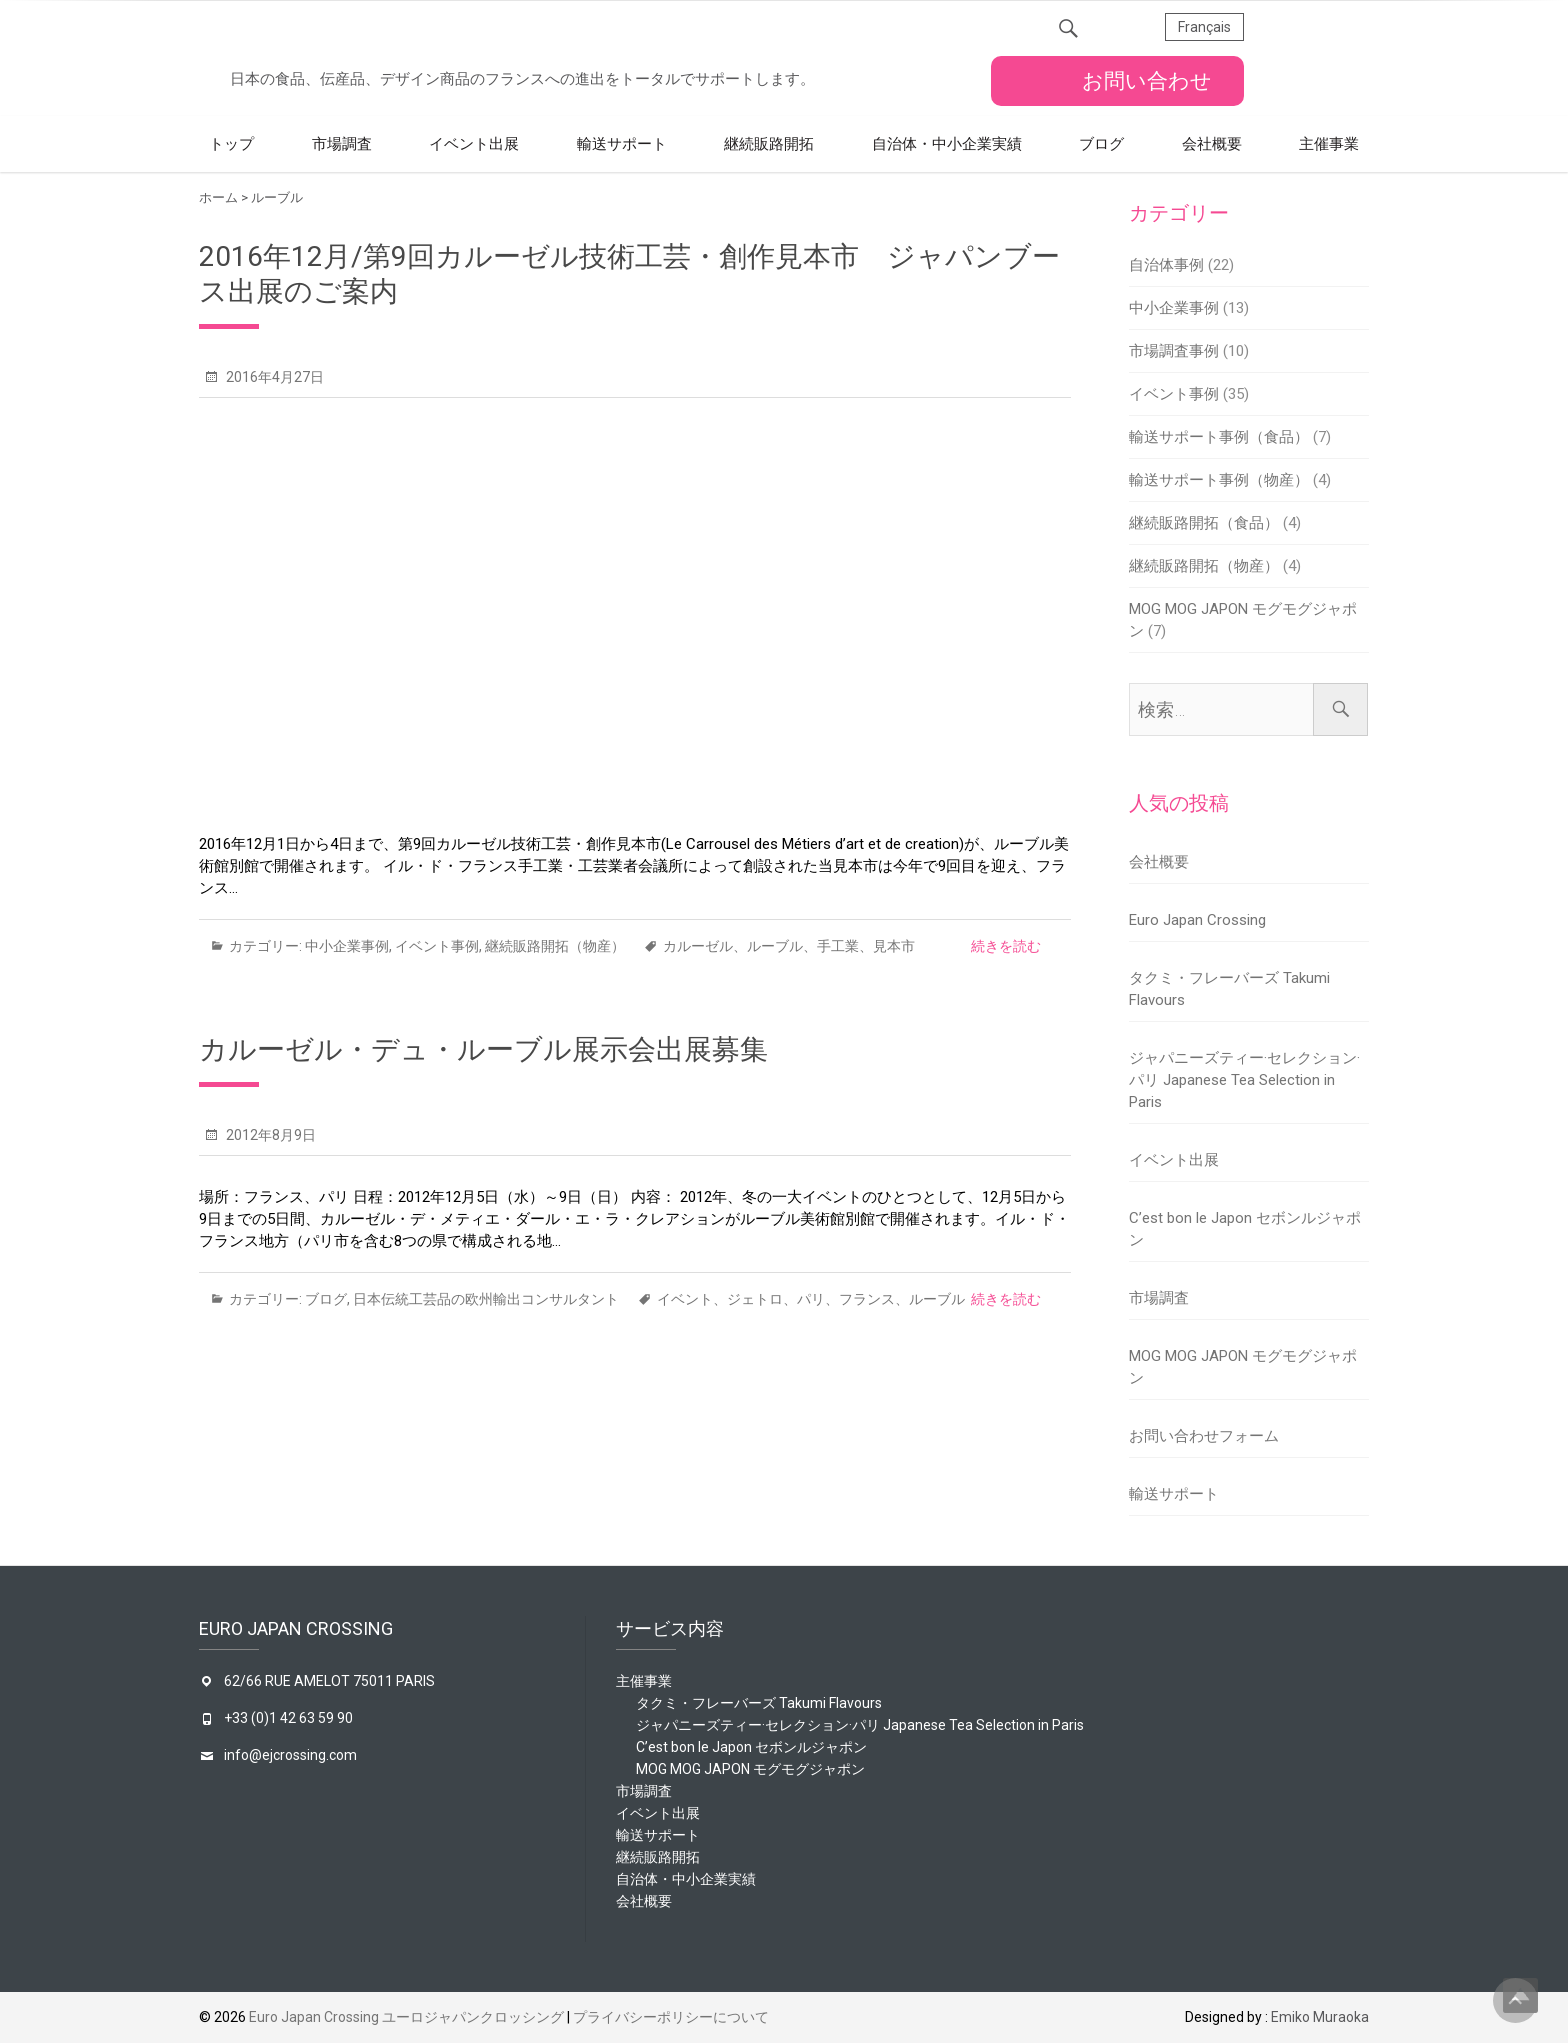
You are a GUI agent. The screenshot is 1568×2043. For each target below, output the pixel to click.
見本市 (894, 946)
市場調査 (342, 144)
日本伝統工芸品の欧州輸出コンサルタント (486, 1299)
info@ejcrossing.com (290, 1755)
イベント (685, 1299)
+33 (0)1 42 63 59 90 (288, 1718)
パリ (811, 1299)
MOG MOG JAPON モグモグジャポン (750, 1769)
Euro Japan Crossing (1197, 920)
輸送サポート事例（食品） (1219, 437)
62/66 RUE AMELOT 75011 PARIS (329, 1681)
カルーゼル (698, 946)
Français (1204, 27)
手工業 (838, 946)
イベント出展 (474, 144)
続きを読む (1006, 946)
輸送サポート (622, 144)
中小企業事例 (347, 946)
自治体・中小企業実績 (947, 144)
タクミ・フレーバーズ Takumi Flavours (759, 1703)
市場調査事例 (1174, 351)
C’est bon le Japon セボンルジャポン (751, 1747)
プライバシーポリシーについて (671, 2017)
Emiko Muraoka (1320, 2017)
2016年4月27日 (273, 377)
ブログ (1101, 144)
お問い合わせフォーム (1204, 1436)
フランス (867, 1299)
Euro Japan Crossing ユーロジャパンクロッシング (406, 2017)
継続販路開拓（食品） (1204, 523)
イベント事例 (437, 946)
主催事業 (1329, 144)
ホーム (218, 197)
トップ (231, 144)
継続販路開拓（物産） (555, 946)
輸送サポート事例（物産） (1219, 480)
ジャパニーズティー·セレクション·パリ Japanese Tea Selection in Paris (1244, 1080)
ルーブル (775, 946)
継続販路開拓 (769, 144)
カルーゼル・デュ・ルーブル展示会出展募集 (483, 1049)
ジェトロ (755, 1299)
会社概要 (1212, 144)
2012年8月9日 (269, 1135)
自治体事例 (1166, 265)
